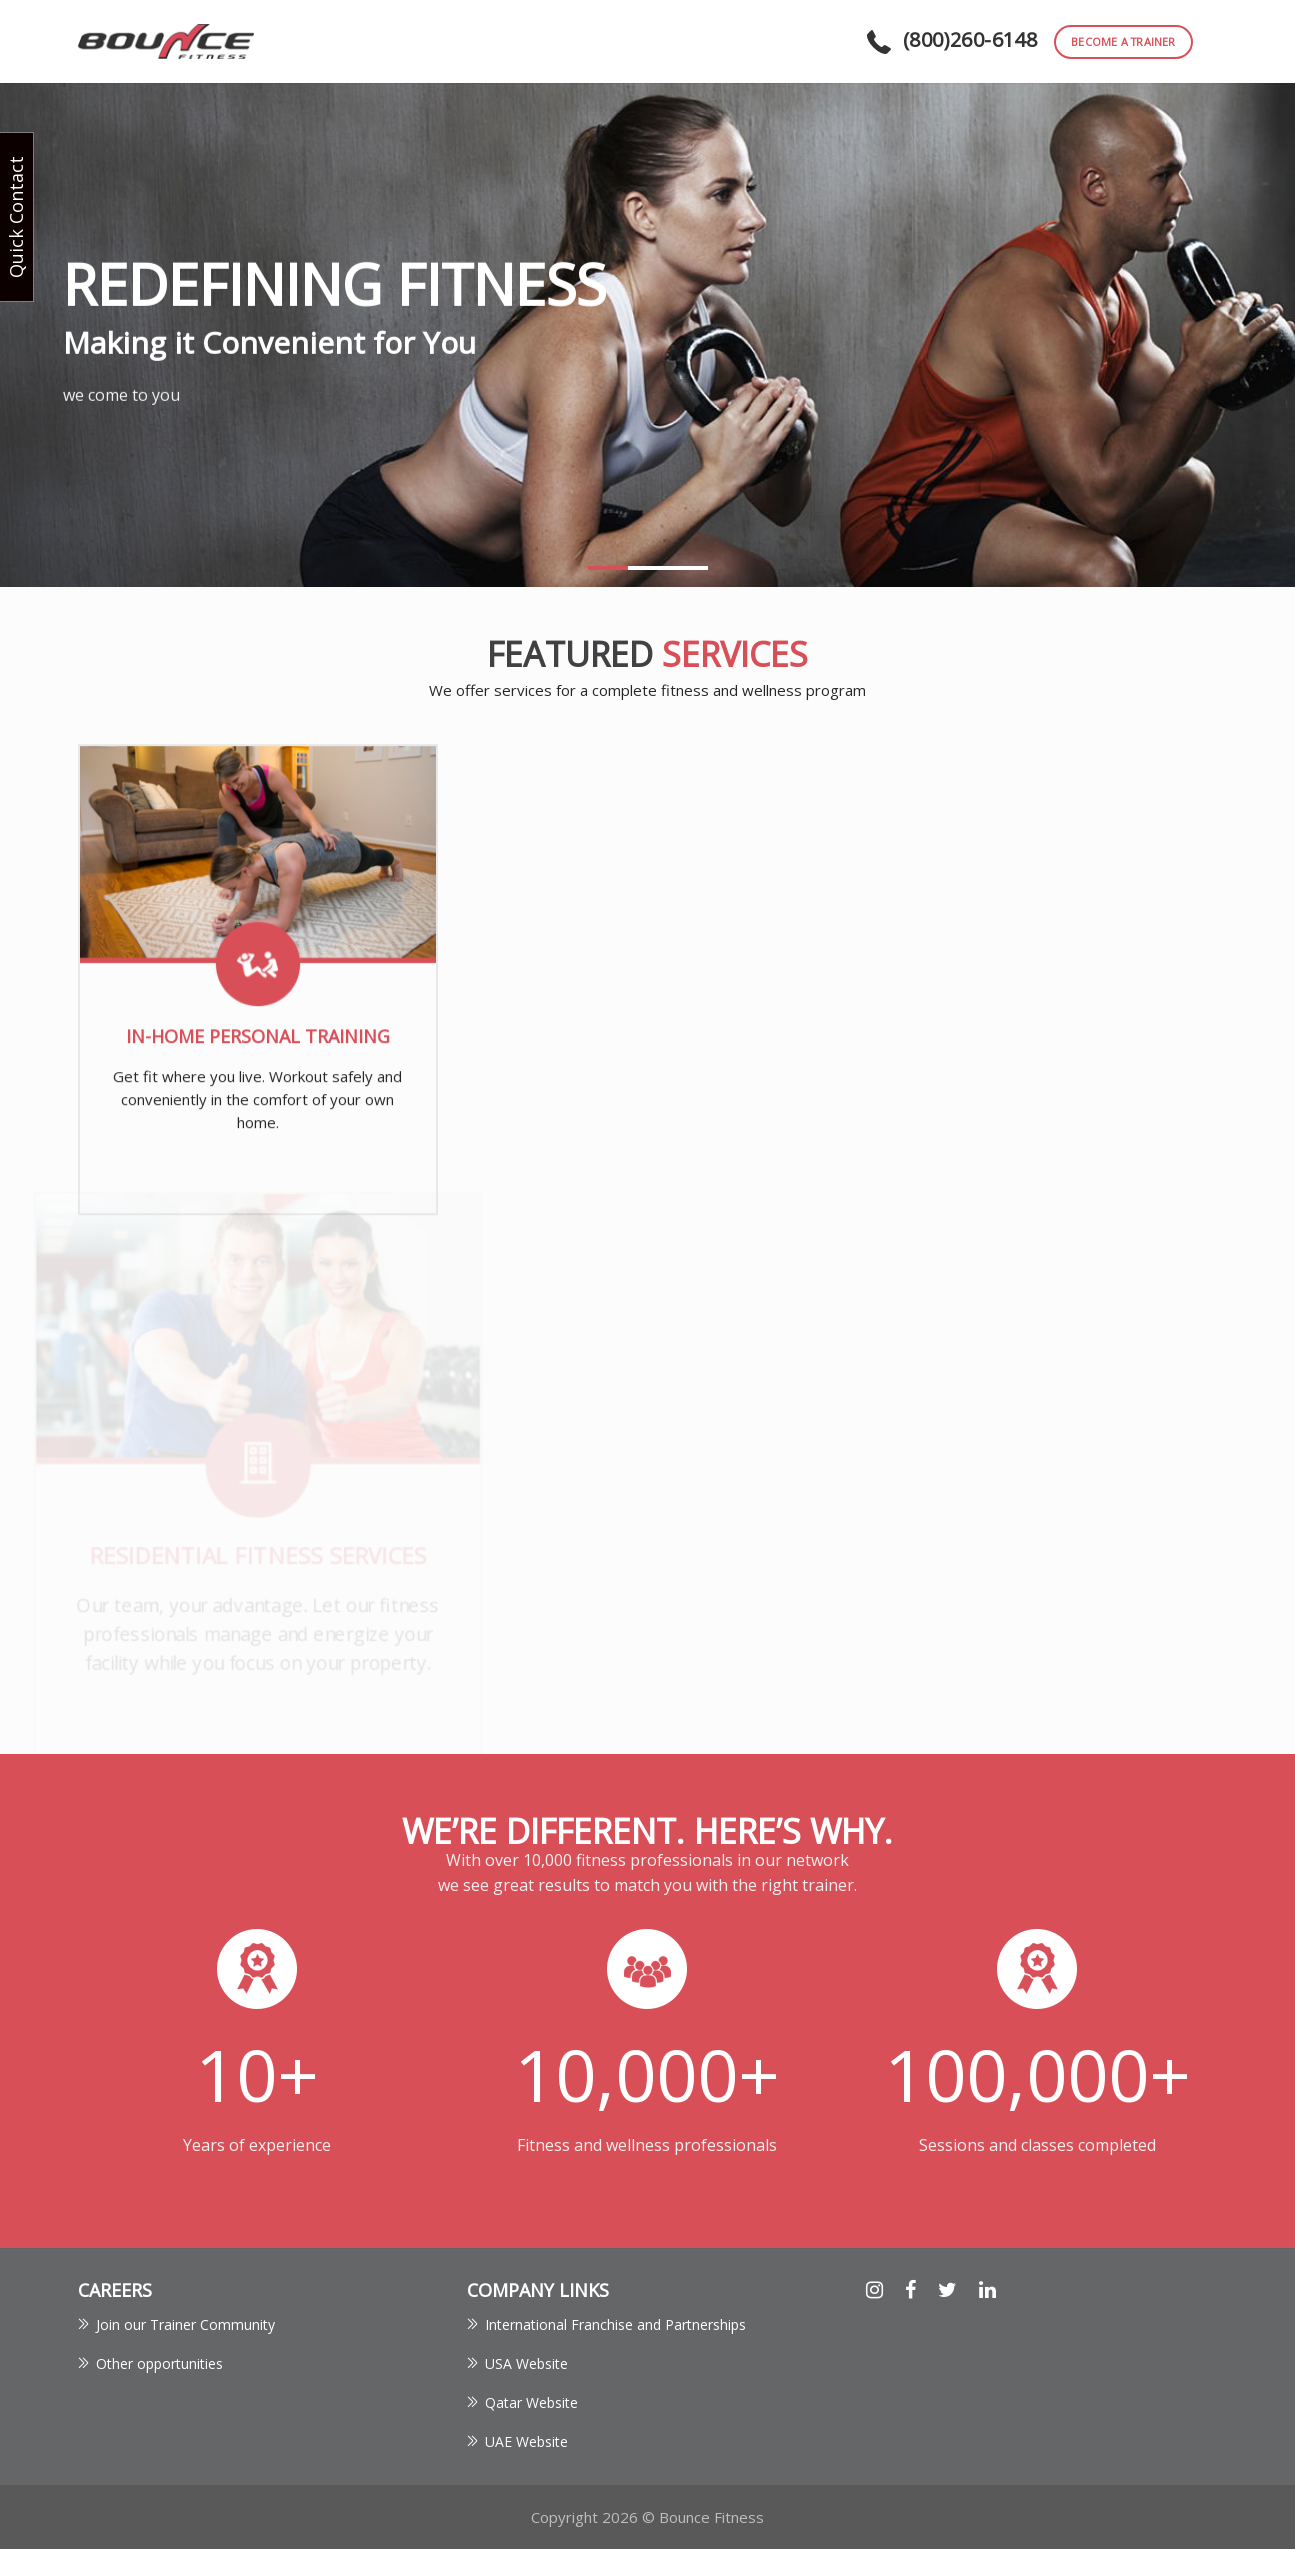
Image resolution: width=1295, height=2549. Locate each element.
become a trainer (1123, 41)
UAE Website (526, 2441)
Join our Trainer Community (185, 2324)
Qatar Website (531, 2402)
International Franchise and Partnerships (615, 2324)
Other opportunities (159, 2363)
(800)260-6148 (970, 39)
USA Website (526, 2363)
